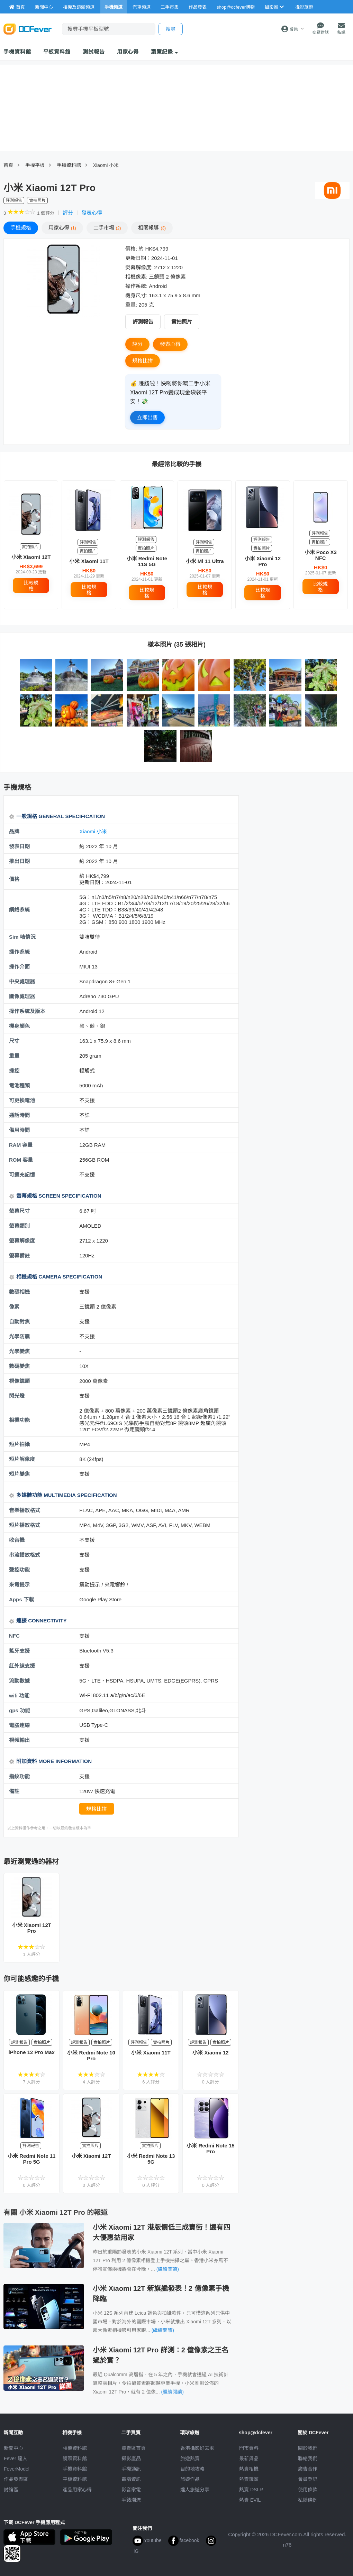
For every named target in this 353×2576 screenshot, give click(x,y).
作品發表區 (16, 2479)
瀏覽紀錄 (164, 52)
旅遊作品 (190, 2479)
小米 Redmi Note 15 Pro (210, 2148)
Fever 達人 (15, 2458)
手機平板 (35, 165)
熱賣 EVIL (250, 2500)
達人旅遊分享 (194, 2489)
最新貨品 (249, 2458)
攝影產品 (131, 2458)
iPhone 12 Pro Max (32, 2052)
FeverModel (16, 2469)
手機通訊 (131, 2469)
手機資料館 (17, 52)
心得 (62, 228)
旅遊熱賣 (190, 2458)
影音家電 (131, 2489)
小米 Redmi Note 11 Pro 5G (31, 2159)
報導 (152, 228)
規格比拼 (142, 361)
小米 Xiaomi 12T (31, 557)
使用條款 (307, 2489)
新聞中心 (13, 2448)
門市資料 (249, 2448)
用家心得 (128, 52)
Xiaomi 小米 (106, 165)
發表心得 (91, 213)
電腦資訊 (131, 2479)
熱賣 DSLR (251, 2489)
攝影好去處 (197, 2448)
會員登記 (307, 2479)
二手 (107, 228)
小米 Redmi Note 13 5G (151, 2159)
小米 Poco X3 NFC (321, 555)
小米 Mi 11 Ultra (205, 561)
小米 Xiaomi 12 (210, 2052)
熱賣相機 (249, 2469)
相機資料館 (75, 2448)
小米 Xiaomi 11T (88, 561)
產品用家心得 (77, 2489)
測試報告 (94, 52)
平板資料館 (57, 52)
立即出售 (147, 417)
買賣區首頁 (133, 2448)
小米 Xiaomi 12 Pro (263, 561)
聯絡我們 (307, 2458)
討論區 (11, 2489)
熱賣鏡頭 (249, 2479)
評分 (68, 213)
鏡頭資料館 (75, 2458)
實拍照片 (181, 322)
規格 (20, 228)
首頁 (8, 165)
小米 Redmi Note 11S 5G (147, 561)
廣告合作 (307, 2469)
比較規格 (31, 585)
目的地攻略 (192, 2469)
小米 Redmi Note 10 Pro (91, 2055)
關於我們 (307, 2448)
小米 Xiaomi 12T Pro (31, 1928)
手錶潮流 (131, 2500)
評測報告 (143, 322)
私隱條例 (307, 2500)
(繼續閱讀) (167, 2269)
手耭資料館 (69, 165)
